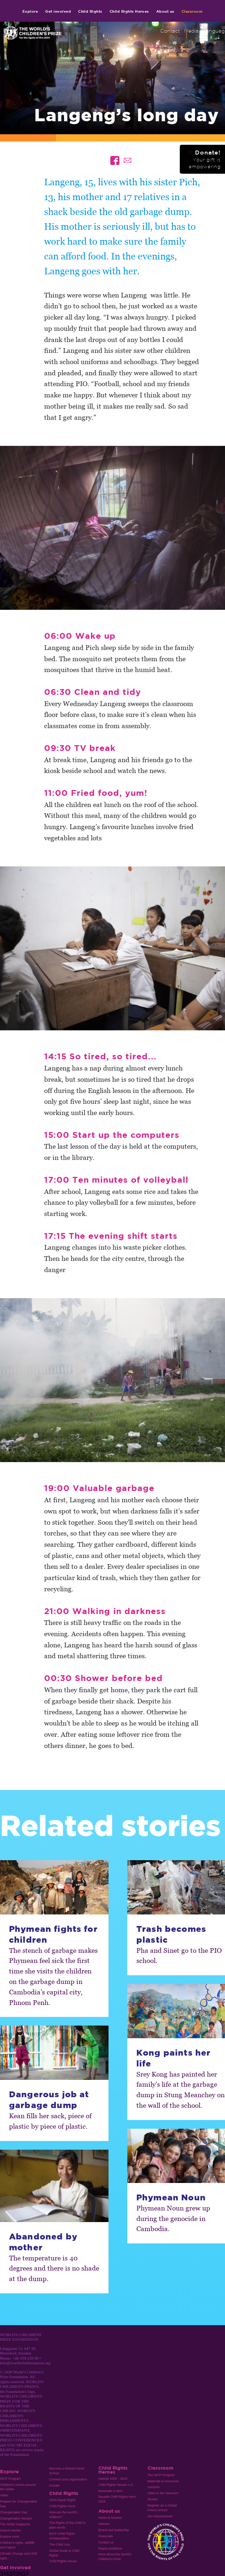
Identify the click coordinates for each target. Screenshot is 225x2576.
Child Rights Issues (63, 2561)
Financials (105, 2536)
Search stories (10, 2530)
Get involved (58, 11)
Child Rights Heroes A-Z (115, 2485)
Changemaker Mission (16, 2518)
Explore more (9, 2536)
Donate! (204, 159)
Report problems (110, 2548)
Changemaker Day (13, 2512)
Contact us (106, 2542)
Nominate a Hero (110, 2491)
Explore (30, 11)
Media (191, 31)
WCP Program (10, 2478)
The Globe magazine (15, 2524)
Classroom (192, 11)
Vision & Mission (110, 2518)
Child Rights (90, 11)
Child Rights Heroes (129, 11)
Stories (153, 2499)
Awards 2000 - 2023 (112, 2478)
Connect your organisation (68, 2479)
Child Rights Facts (62, 2506)
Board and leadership (113, 2530)
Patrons (104, 2524)
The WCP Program (161, 2475)
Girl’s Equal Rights (62, 2500)
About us (165, 11)
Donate (54, 2485)
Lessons (154, 2487)
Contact (170, 31)
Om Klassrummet (160, 2516)
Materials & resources (163, 2481)
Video (4, 2495)
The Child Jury (59, 2544)
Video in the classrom (163, 2493)
